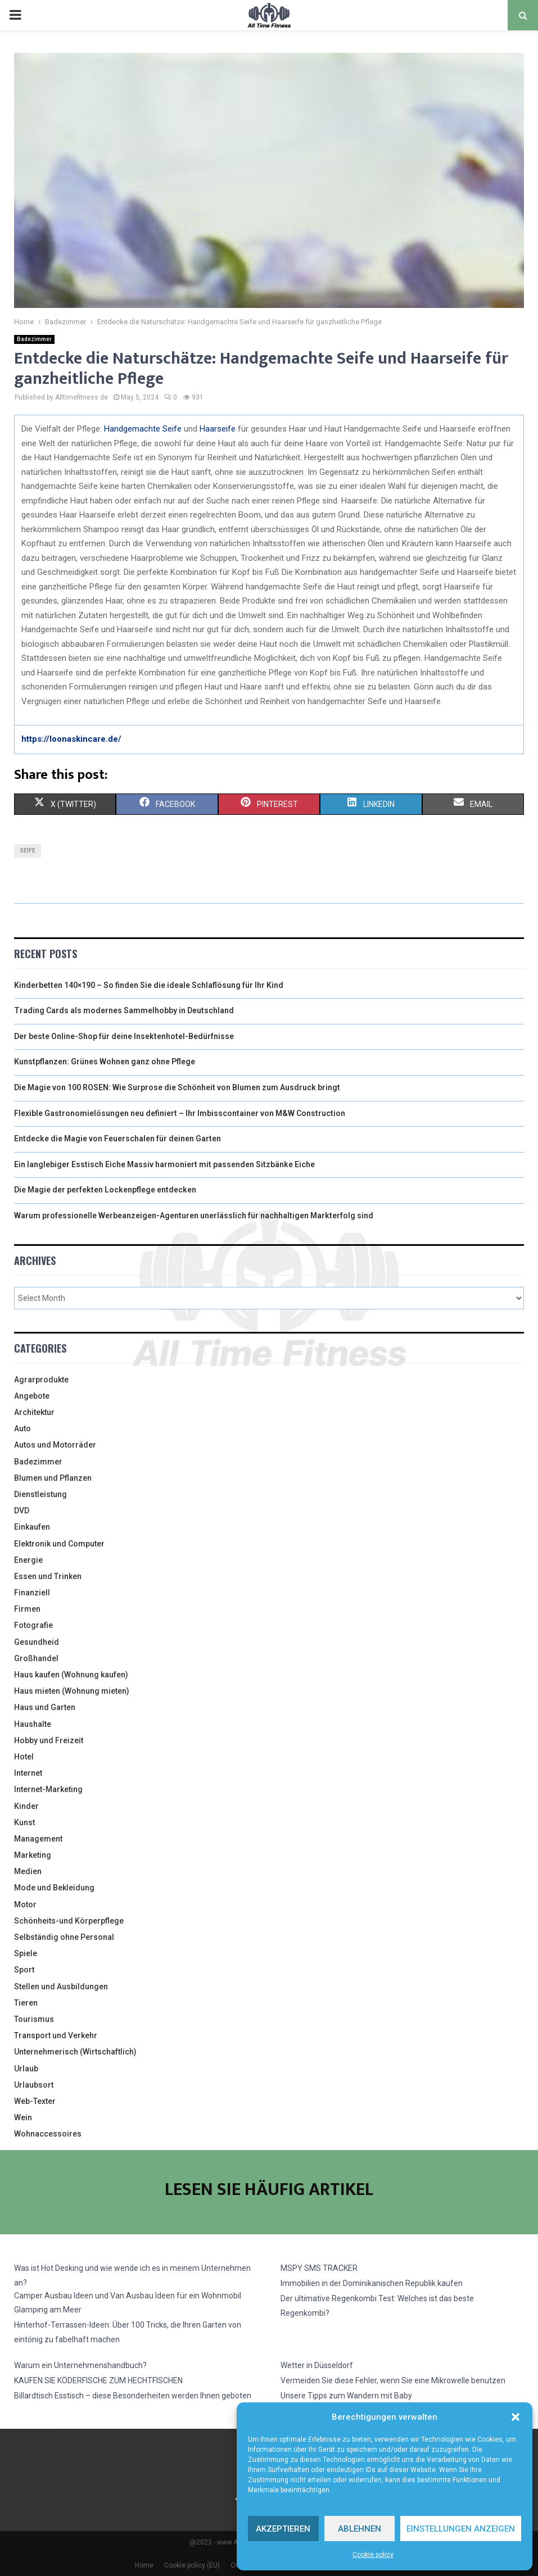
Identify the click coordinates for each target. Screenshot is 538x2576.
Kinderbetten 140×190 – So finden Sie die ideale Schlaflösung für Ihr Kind (148, 985)
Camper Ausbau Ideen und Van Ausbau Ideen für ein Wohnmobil (127, 2295)
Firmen (27, 1608)
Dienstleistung (40, 1494)
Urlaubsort (33, 2084)
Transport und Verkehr (55, 2035)
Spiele (25, 1953)
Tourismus (34, 2019)
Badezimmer (34, 339)
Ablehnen (359, 2529)
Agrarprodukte (41, 1379)
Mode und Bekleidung (54, 1887)
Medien (28, 1871)
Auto (22, 1428)
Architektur (34, 1412)
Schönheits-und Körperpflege (69, 1920)
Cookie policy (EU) (192, 2565)
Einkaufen (32, 1526)
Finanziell (32, 1592)
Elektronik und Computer (59, 1543)
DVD (21, 1510)
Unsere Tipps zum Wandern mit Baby (346, 2395)
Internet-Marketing (48, 1789)
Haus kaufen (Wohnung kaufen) (71, 1674)
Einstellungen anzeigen (460, 2529)
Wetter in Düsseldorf (317, 2365)
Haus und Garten (44, 1707)
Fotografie (33, 1625)
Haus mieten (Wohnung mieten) (71, 1690)
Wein (23, 2117)
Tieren (26, 2002)
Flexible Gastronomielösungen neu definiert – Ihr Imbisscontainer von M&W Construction (179, 1113)
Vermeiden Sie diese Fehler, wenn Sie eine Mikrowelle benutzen (393, 2380)
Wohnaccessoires (48, 2133)
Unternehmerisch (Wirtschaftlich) (75, 2051)
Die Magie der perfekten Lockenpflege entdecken (105, 1189)
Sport (24, 1969)
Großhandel (36, 1658)
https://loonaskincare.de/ (71, 739)
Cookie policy (373, 2555)
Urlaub (26, 2068)
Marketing (32, 1855)
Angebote (31, 1395)
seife (27, 850)
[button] (515, 2417)
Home (144, 2565)
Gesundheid (36, 1642)
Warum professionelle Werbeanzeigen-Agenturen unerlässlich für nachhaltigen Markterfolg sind (193, 1215)
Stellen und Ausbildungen (61, 1986)
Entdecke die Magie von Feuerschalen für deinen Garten (117, 1138)
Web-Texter (35, 2101)
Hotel (24, 1756)
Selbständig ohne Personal (64, 1937)
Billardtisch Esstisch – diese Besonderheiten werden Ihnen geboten (132, 2395)
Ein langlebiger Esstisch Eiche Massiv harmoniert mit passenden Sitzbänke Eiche (164, 1164)
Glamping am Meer (48, 2309)
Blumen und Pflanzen (53, 1477)
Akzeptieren (283, 2529)
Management (38, 1838)
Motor (25, 1904)
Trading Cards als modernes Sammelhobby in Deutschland (124, 1010)
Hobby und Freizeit (48, 1740)
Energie (28, 1559)
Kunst (24, 1822)
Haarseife (218, 429)
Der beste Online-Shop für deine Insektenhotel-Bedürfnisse (124, 1036)
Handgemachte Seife (142, 429)
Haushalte (32, 1724)
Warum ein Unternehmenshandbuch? (80, 2365)
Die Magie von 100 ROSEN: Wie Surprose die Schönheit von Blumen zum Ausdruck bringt (177, 1087)
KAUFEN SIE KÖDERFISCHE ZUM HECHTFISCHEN (98, 2380)
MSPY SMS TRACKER (319, 2268)
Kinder (26, 1806)
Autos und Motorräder (55, 1444)
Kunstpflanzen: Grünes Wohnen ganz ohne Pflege (104, 1061)
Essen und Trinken (48, 1576)
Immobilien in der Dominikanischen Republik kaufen (372, 2283)
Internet (28, 1772)
